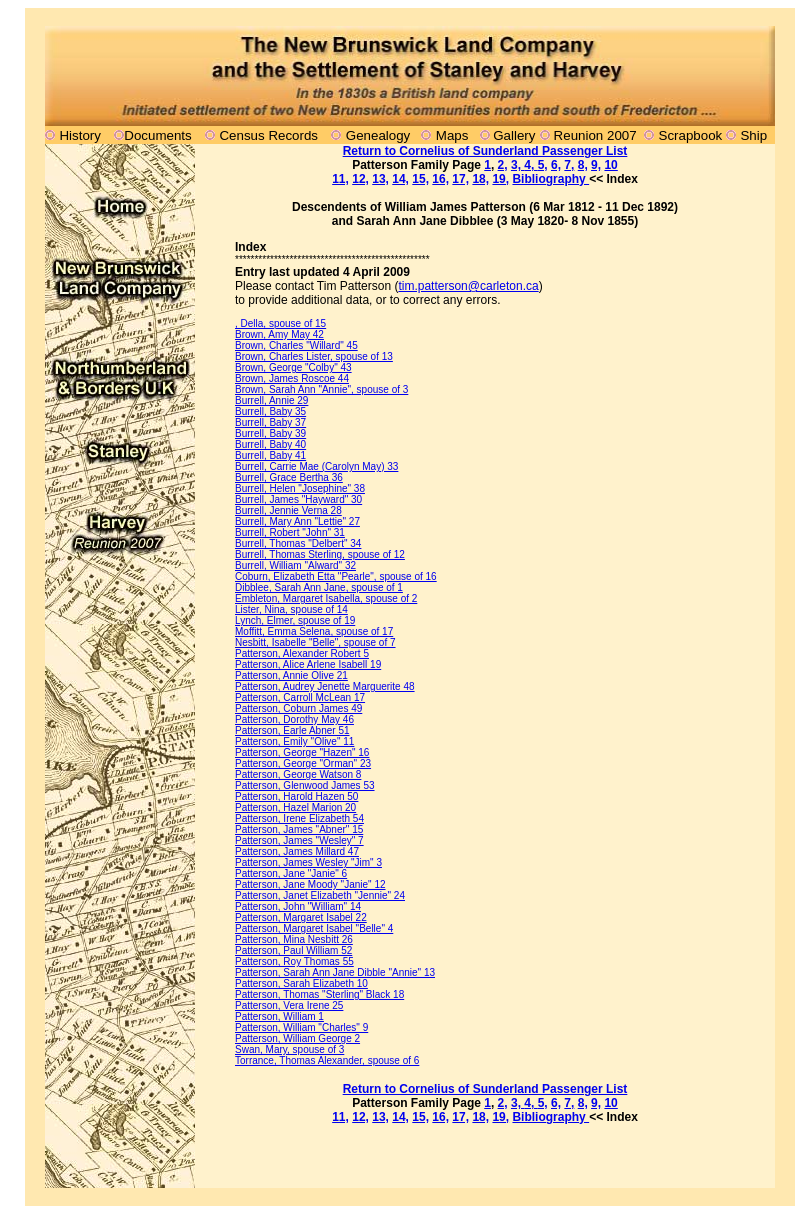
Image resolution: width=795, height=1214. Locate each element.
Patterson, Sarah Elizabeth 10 (301, 983)
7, (569, 165)
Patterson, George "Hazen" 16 (302, 752)
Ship (753, 135)
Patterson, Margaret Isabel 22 (301, 917)
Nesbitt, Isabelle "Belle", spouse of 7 (315, 642)
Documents (157, 135)
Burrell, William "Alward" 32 (295, 565)
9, (596, 165)
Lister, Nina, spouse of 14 (291, 609)
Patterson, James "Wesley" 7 (299, 840)
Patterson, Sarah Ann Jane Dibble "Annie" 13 (335, 972)
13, (380, 179)
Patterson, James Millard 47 (297, 851)
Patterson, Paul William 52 (293, 950)
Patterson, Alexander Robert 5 (302, 653)
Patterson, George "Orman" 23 (303, 763)
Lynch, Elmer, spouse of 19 (295, 620)
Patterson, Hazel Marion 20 (295, 807)
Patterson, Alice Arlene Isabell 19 (308, 664)
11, (340, 179)
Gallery (513, 135)
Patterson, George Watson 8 (298, 774)
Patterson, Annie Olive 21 (291, 675)
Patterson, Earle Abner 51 (292, 730)
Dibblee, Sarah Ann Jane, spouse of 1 (319, 587)
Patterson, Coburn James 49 (298, 708)
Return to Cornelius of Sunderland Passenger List (485, 151)
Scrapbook (691, 135)
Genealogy (378, 135)
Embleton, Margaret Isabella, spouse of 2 (326, 598)
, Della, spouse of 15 (280, 323)
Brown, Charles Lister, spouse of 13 (314, 356)
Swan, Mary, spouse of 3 (289, 1049)
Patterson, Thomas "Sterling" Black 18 (319, 994)
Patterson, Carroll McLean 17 (300, 697)
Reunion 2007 (597, 135)
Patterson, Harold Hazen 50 (296, 796)
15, (420, 179)
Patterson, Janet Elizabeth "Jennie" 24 (320, 895)
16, (440, 179)
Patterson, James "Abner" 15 (299, 829)
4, (530, 165)
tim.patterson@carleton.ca (468, 286)
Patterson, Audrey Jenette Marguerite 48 (325, 686)
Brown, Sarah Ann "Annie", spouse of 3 (321, 389)
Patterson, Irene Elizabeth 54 (299, 818)
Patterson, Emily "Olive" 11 (294, 741)
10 (610, 165)
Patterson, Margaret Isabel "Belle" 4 (314, 928)
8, (583, 165)
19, (500, 179)
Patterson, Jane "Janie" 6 (291, 873)
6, (556, 165)
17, (460, 179)
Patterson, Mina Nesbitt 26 (294, 939)
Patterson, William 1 (279, 1016)
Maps (452, 135)
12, (360, 179)
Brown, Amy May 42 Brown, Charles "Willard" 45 (296, 340)
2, (503, 165)
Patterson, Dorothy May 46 (294, 719)
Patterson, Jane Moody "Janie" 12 (310, 884)
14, (400, 179)
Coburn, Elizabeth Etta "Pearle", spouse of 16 (336, 576)
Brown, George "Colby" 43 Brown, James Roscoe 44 (293, 373)
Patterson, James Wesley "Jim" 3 (308, 862)
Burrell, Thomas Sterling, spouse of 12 (320, 554)
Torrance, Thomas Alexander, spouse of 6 (327, 1060)
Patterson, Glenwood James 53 (305, 785)
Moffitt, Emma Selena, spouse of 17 (314, 631)
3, (517, 165)
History (79, 135)
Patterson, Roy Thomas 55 (294, 961)
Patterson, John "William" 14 (298, 906)
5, (543, 165)
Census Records (268, 135)
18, (480, 179)
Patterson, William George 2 (297, 1038)
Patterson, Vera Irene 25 (289, 1005)
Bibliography (550, 179)
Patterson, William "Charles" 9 (301, 1027)
